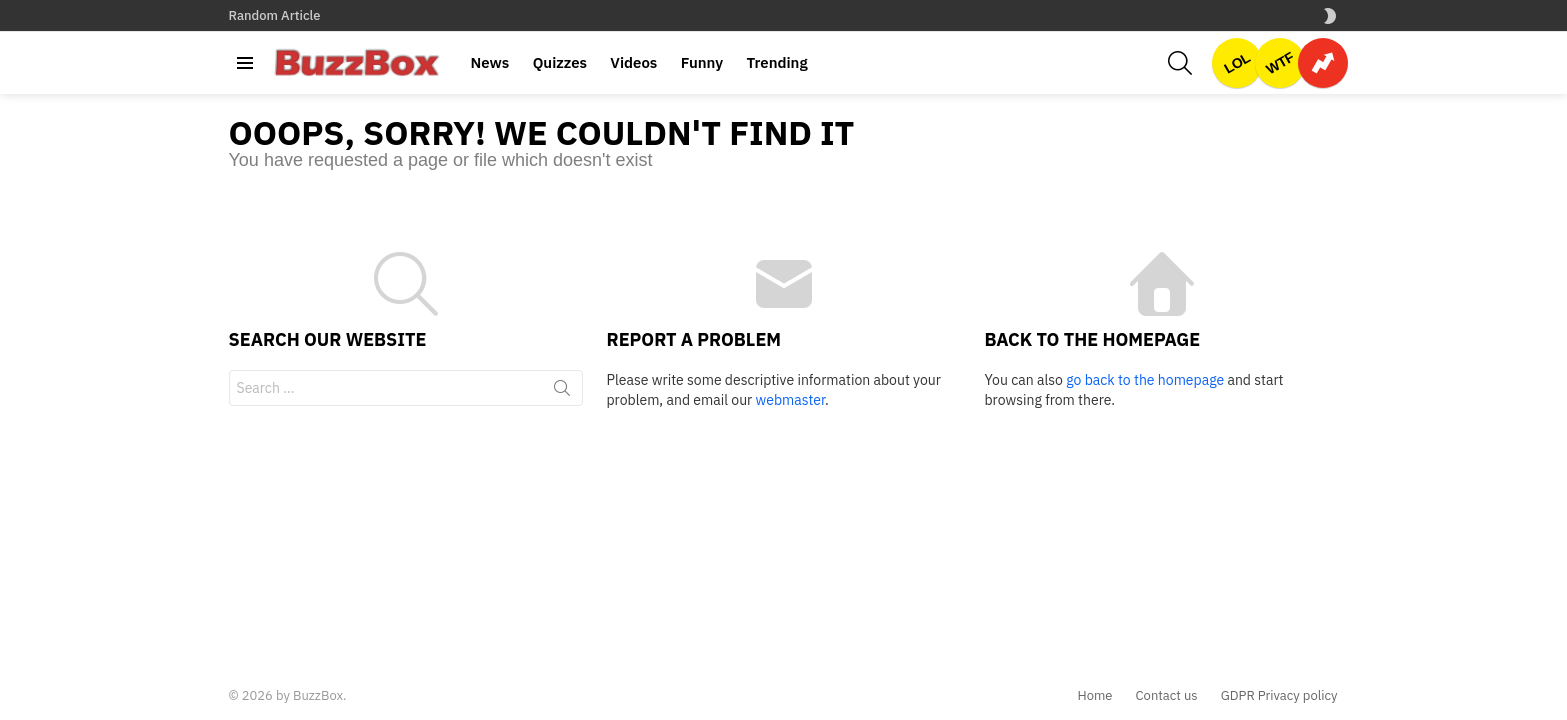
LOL (1237, 63)
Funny (702, 62)
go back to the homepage (1145, 380)
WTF (1280, 63)
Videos (633, 62)
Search (562, 392)
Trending (776, 62)
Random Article (275, 15)
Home (1094, 696)
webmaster (790, 400)
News (490, 62)
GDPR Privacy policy (1279, 696)
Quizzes (560, 62)
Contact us (1167, 696)
